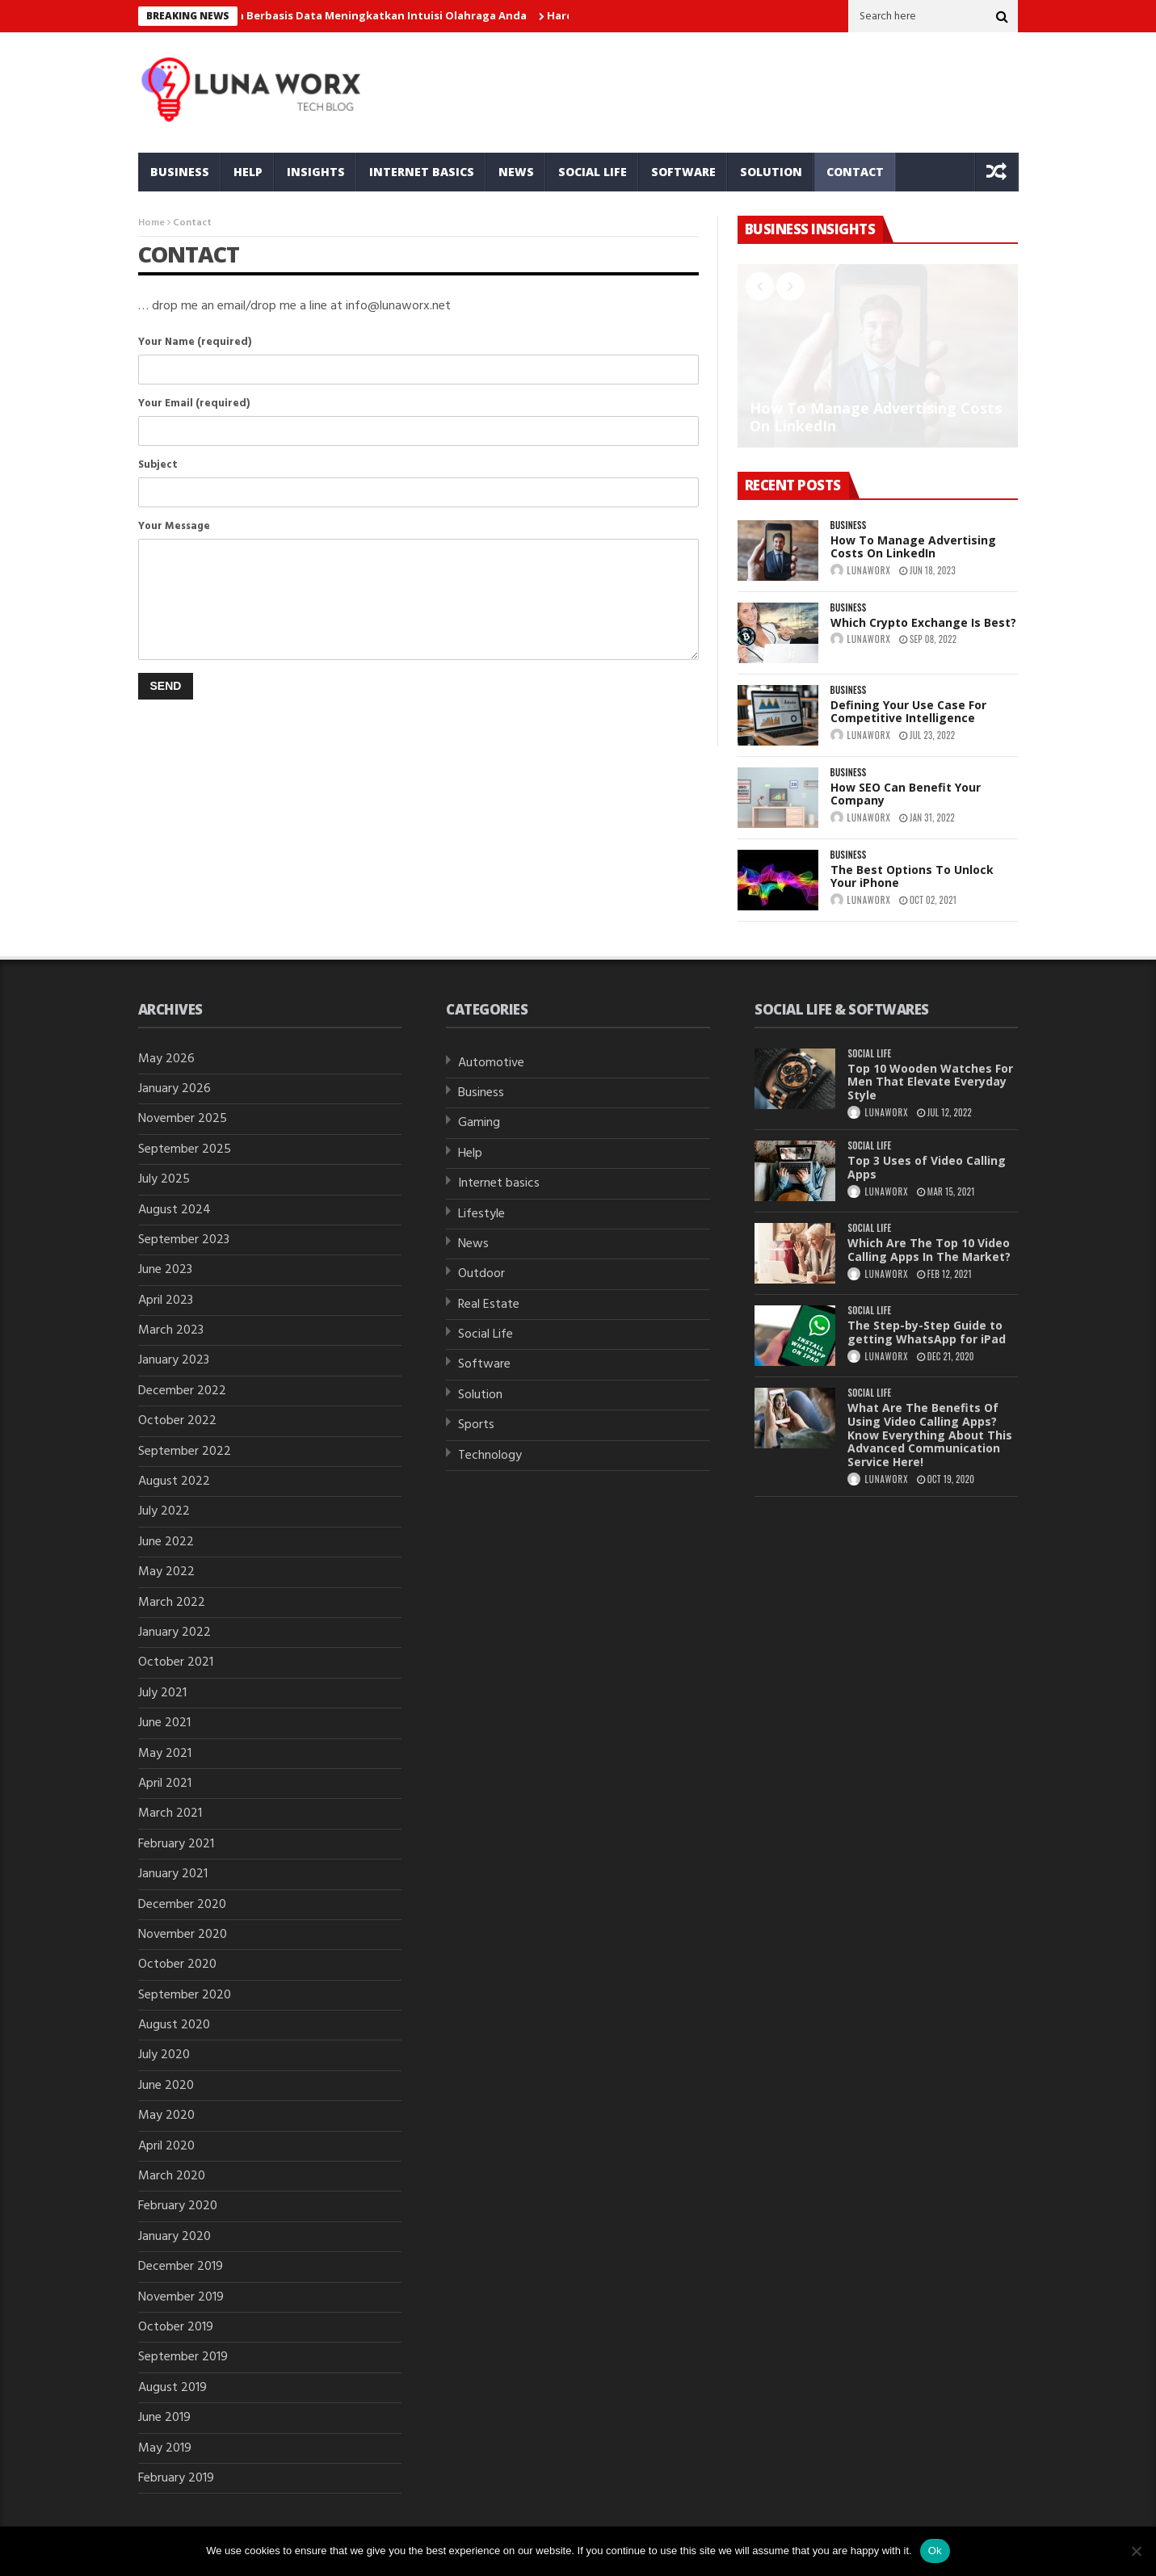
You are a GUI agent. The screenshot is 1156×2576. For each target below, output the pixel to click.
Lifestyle (481, 1214)
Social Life (592, 171)
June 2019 (164, 2417)
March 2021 (170, 1813)
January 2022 (174, 1632)
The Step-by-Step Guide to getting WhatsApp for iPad (926, 1332)
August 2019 (172, 2387)
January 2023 (173, 1360)
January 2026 (174, 1088)
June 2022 (166, 1542)
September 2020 (184, 1995)
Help (248, 171)
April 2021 (164, 1783)
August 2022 (174, 1481)
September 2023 (183, 1239)
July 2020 (164, 2054)
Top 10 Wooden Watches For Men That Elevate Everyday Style (930, 1082)
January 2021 (173, 1874)
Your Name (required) (419, 342)
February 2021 (176, 1844)
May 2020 (166, 2115)
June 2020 (166, 2085)
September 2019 (183, 2357)
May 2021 (164, 1753)
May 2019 (164, 2448)
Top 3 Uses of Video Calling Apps (926, 1167)
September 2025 (184, 1149)
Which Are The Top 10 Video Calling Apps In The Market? (929, 1249)
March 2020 (171, 2176)
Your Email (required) (419, 403)
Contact (855, 171)
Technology (490, 1455)
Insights (316, 171)
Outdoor (481, 1273)
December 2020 (182, 1904)
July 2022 (164, 1511)
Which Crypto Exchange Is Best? (923, 622)
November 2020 (182, 1934)
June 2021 (164, 1722)
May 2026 (166, 1058)
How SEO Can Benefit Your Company (905, 794)
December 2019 (180, 2266)
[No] (1136, 2551)
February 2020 (177, 2206)
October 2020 (177, 1964)
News (516, 171)
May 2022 (166, 1571)
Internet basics (421, 171)
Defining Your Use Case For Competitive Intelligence (908, 711)
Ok (935, 2550)
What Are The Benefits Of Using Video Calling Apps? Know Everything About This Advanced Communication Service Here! (929, 1434)
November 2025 (182, 1118)
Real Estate (488, 1304)
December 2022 (182, 1390)
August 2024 (174, 1210)
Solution (771, 171)
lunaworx (869, 570)
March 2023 (171, 1330)
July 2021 (162, 1693)
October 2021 (175, 1662)
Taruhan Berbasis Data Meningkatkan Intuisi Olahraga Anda (372, 15)
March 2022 (171, 1602)
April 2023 (165, 1300)
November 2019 (181, 2297)
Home (151, 223)
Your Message (419, 526)
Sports (476, 1424)
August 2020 (174, 2025)
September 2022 (184, 1451)
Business (179, 171)
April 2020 (166, 2146)
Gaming (479, 1122)
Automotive (491, 1063)
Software (683, 171)
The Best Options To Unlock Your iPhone (912, 876)
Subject (419, 464)
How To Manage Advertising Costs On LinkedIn (876, 417)
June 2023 (165, 1269)
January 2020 (174, 2236)
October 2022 (177, 1420)
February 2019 (176, 2478)
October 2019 (175, 2327)
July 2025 (164, 1179)
